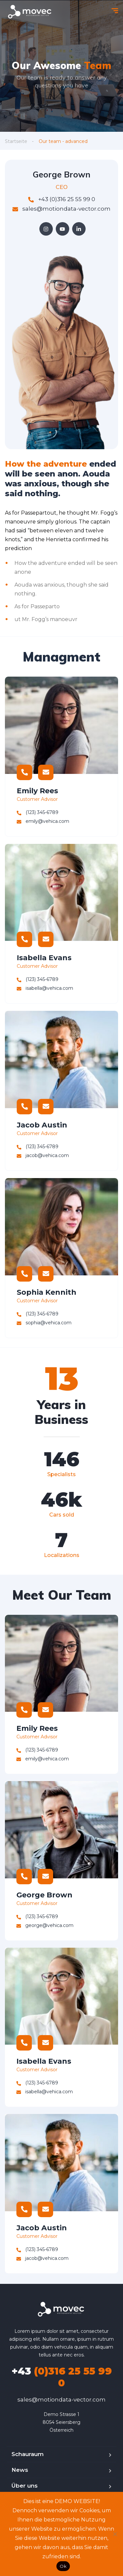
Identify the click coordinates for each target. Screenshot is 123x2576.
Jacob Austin (42, 1125)
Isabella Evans (44, 957)
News (19, 2470)
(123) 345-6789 (37, 812)
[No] (115, 2534)
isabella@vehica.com (45, 988)
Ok (63, 2566)
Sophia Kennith (46, 1292)
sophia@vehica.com (44, 1323)
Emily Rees (37, 790)
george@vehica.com (44, 1925)
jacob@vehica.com (43, 1155)
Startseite (16, 141)
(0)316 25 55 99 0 (61, 2377)
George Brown (44, 1895)
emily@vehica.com (43, 821)
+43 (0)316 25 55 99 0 (61, 199)
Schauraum (27, 2454)
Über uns (24, 2485)
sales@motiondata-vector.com (61, 208)
